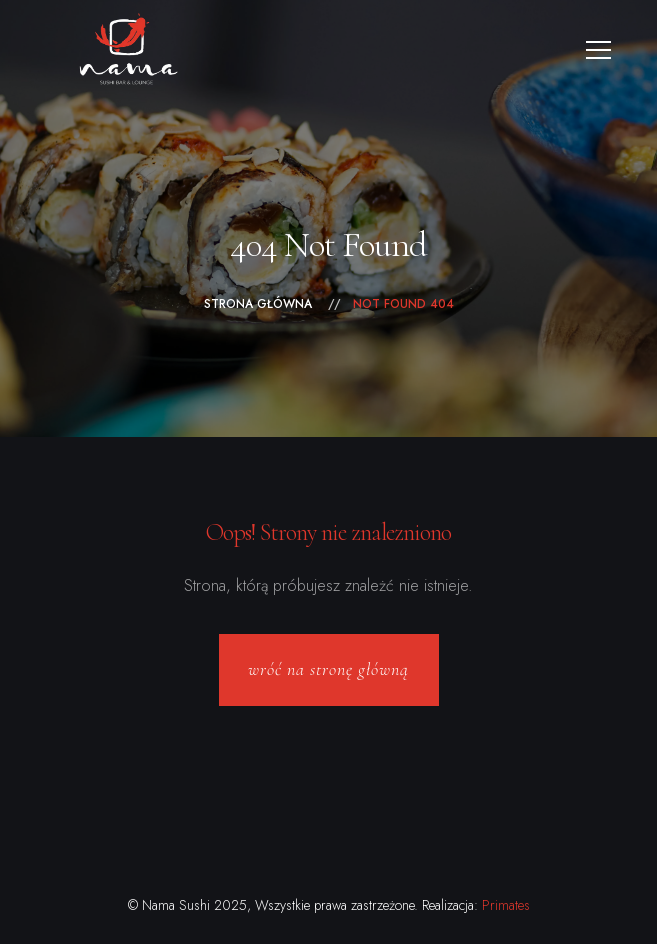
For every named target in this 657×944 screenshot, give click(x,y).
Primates (506, 905)
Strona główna (258, 304)
